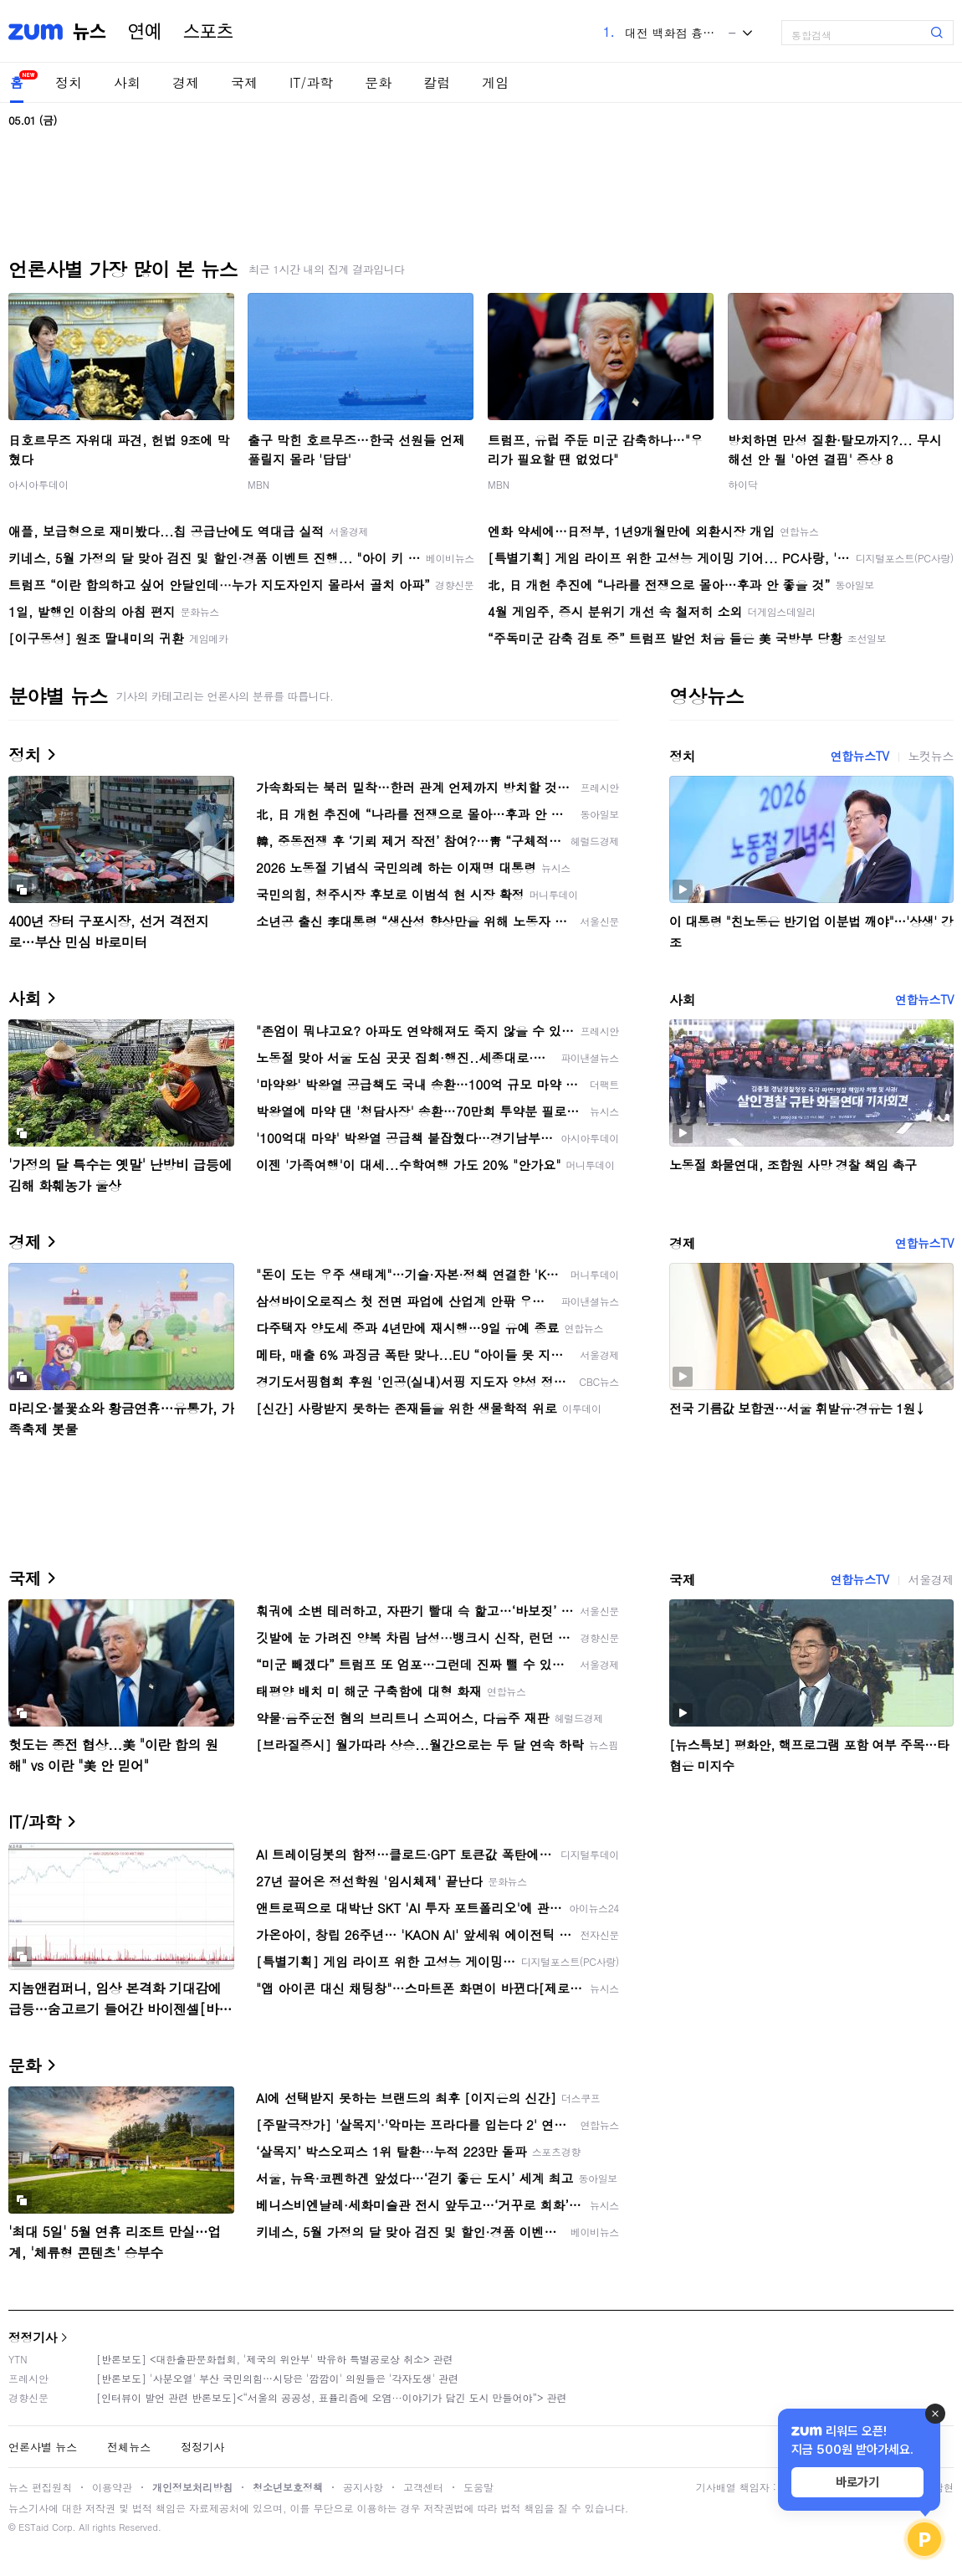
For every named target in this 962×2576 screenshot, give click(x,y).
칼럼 (436, 82)
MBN (258, 484)
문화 (378, 82)
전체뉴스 (129, 2447)
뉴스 (89, 32)
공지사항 (363, 2487)
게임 (495, 82)
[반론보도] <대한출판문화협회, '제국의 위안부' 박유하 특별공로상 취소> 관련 (274, 2359)
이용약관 (112, 2487)
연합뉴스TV (859, 755)
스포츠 (208, 32)
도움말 (478, 2487)
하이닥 (743, 484)
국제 (244, 82)
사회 (127, 82)
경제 (185, 82)
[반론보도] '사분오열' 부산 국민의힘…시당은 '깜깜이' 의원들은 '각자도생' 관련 (277, 2378)
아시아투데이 (38, 484)
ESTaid (33, 2527)
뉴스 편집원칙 (40, 2487)
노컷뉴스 (931, 755)
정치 (68, 82)
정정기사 (32, 2337)
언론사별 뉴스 (42, 2447)
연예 (144, 32)
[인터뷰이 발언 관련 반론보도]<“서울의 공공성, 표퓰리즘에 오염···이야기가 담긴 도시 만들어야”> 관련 (331, 2397)
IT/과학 (311, 82)
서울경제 (931, 1579)
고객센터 (423, 2487)
